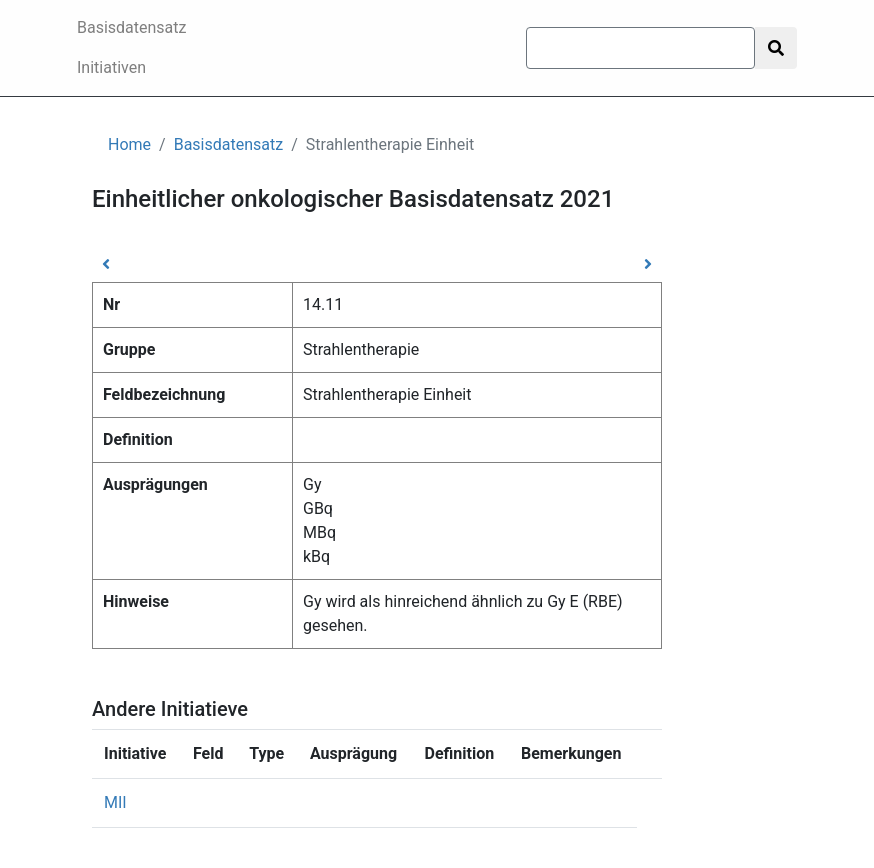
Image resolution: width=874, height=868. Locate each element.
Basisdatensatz (132, 27)
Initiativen (111, 67)
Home (129, 144)
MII (115, 802)
